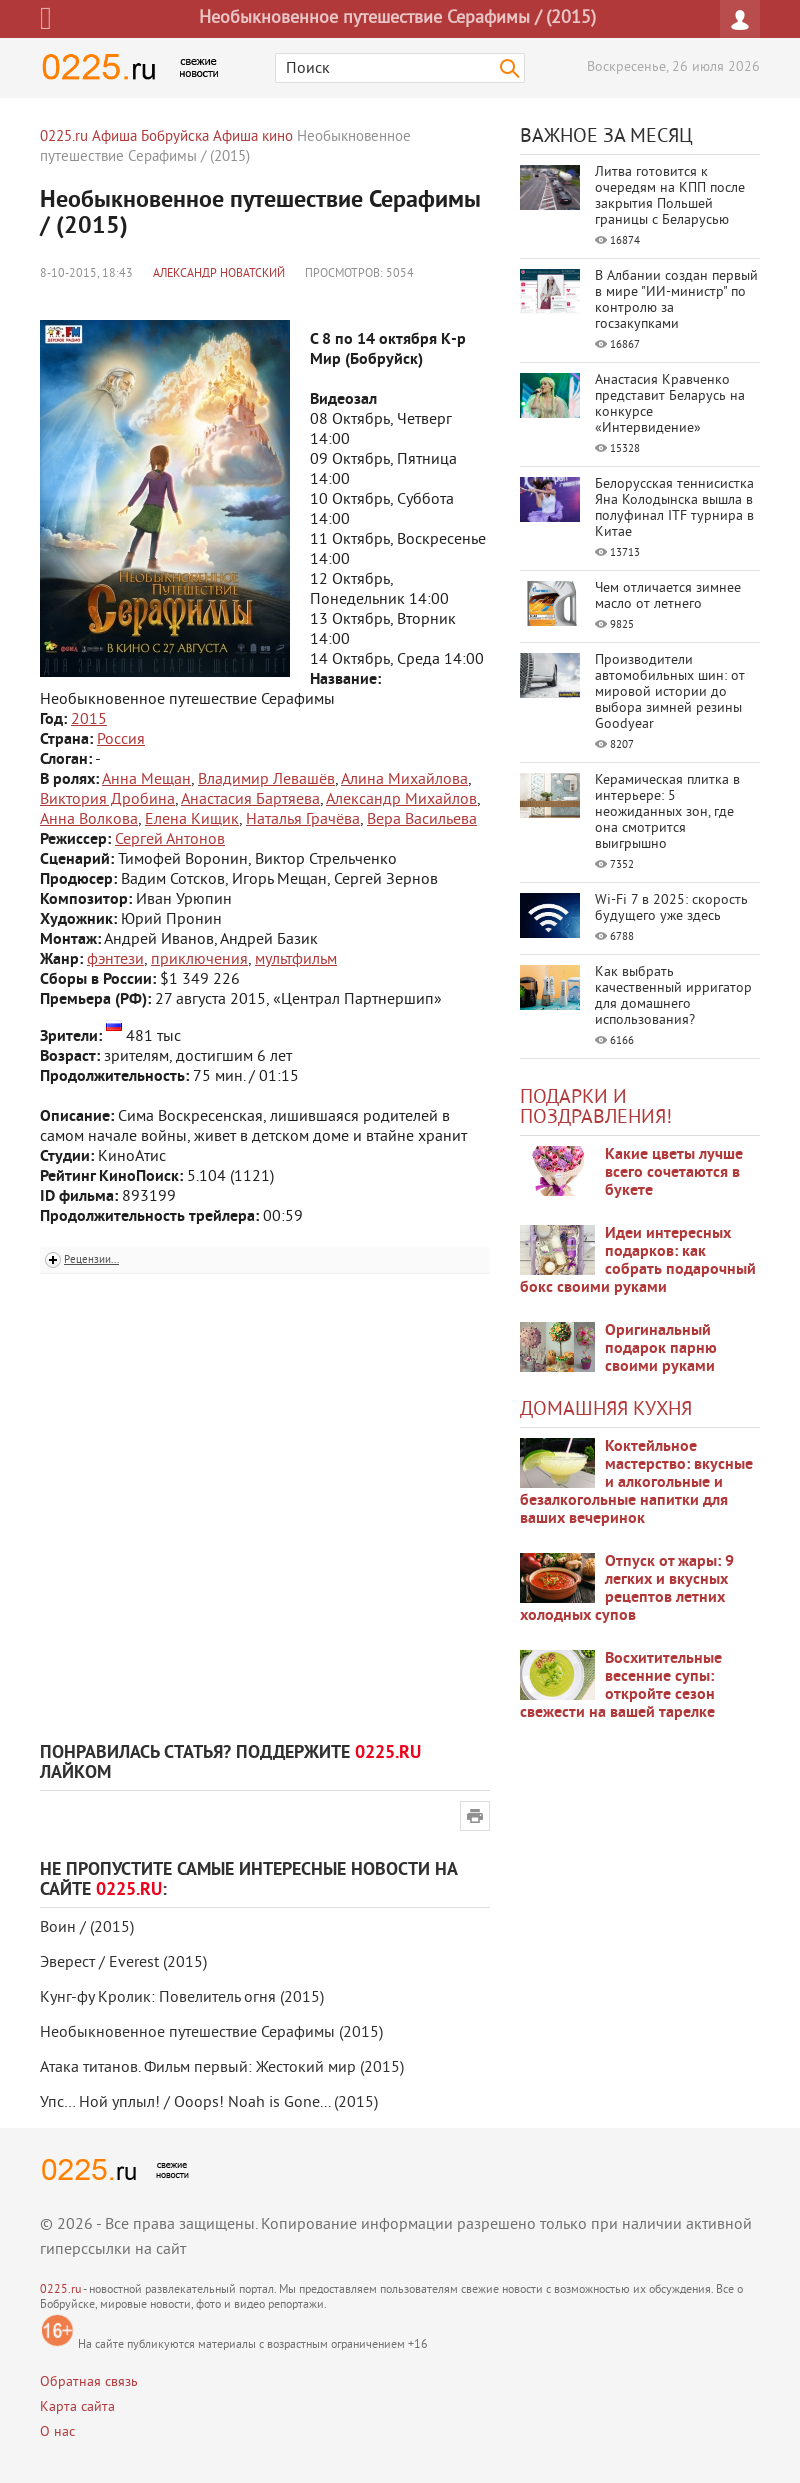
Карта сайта (77, 2407)
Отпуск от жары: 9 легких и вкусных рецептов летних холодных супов (627, 1589)
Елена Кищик (192, 820)
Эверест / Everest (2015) (123, 1963)
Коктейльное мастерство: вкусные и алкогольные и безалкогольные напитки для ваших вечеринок (636, 1483)
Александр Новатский (219, 274)
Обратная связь (89, 2382)
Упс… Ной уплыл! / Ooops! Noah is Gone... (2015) (209, 2103)
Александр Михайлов (401, 800)
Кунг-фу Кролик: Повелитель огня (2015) (182, 1998)
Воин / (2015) (87, 1928)
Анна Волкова (89, 820)
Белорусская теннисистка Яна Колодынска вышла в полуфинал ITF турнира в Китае (674, 508)
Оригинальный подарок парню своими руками (661, 1349)
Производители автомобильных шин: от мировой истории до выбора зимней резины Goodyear (670, 692)
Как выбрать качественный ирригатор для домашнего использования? (673, 996)
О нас (57, 2432)
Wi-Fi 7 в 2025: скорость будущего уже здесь (671, 908)
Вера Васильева (422, 820)
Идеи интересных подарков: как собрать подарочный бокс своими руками (638, 1261)
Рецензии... (91, 1260)
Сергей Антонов (170, 840)
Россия (121, 740)
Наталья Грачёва (303, 820)
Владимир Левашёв (266, 780)
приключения (199, 960)
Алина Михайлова (404, 780)
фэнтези (115, 960)
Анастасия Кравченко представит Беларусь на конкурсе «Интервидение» (670, 404)
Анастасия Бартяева (250, 800)
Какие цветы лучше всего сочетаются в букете (674, 1173)
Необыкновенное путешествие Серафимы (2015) (211, 2033)
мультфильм (296, 960)
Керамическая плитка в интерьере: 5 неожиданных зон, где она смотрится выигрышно (667, 812)
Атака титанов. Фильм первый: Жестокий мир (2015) (222, 2068)
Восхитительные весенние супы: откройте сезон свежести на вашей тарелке (621, 1686)
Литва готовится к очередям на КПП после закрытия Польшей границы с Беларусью (670, 196)
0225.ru (60, 2290)
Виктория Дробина (107, 800)
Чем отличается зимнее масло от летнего (668, 596)
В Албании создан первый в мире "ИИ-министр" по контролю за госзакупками (676, 300)
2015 (89, 720)
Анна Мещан (146, 780)
